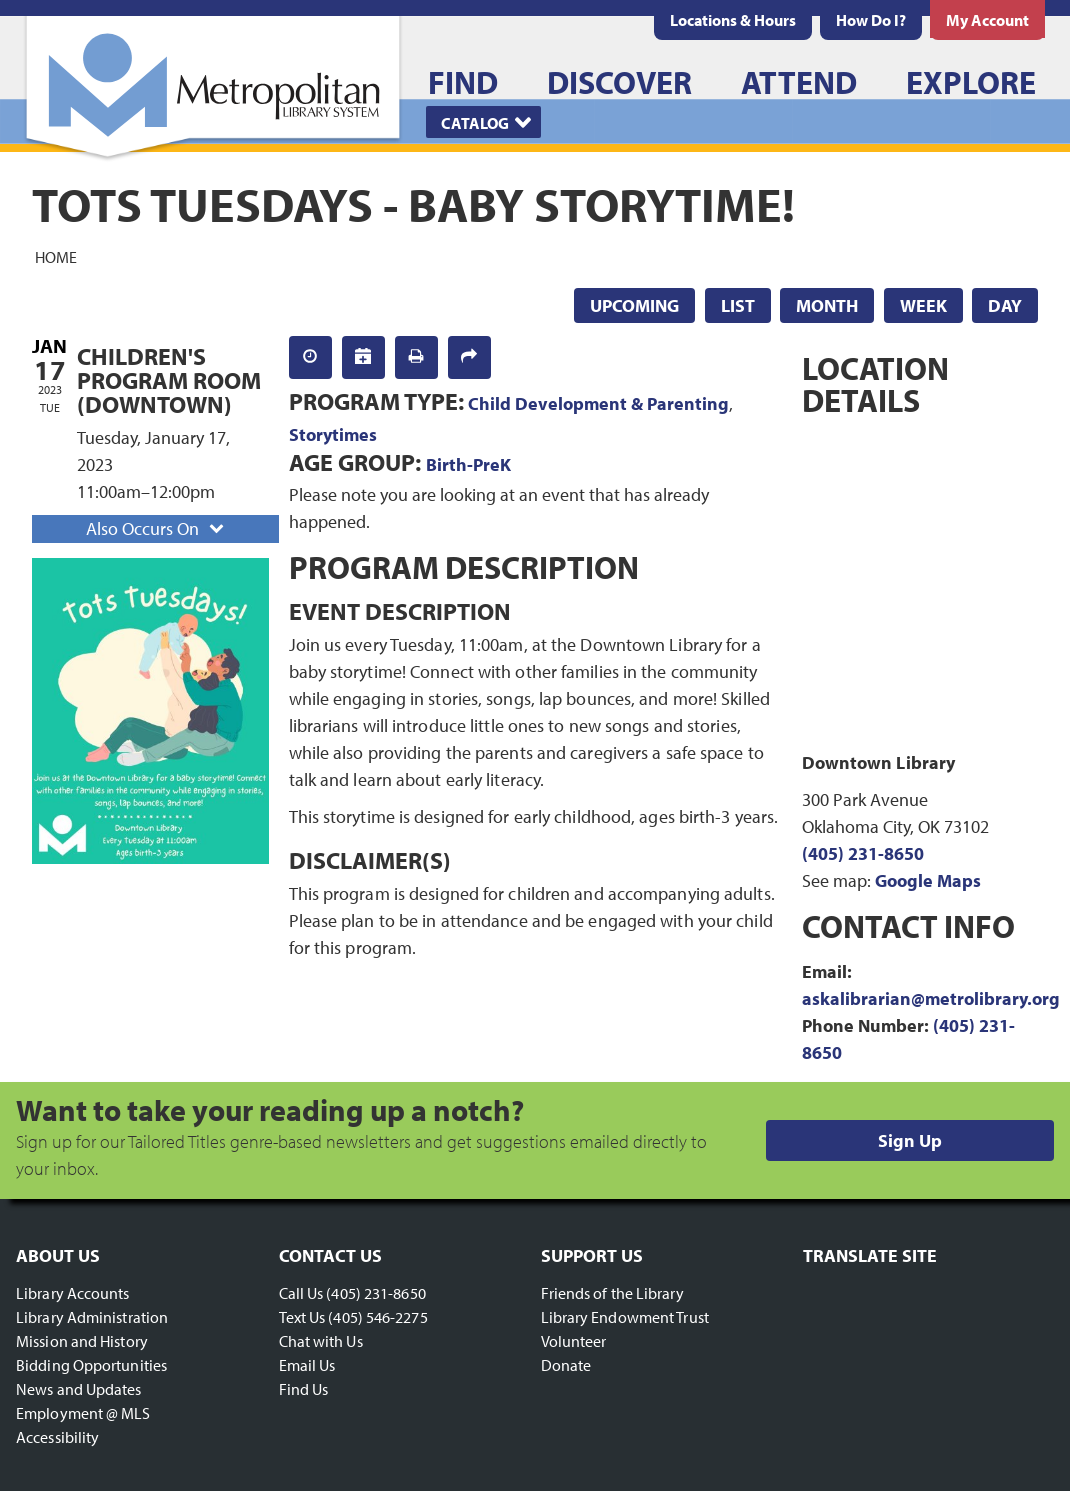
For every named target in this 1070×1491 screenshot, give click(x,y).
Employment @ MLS (83, 1413)
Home (56, 256)
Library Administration (92, 1317)
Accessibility (57, 1437)
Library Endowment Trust (625, 1317)
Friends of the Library (612, 1293)
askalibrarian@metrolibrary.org (931, 998)
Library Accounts (73, 1293)
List (738, 305)
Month (827, 305)
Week (923, 305)
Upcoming (634, 305)
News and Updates (79, 1389)
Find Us (304, 1389)
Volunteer (574, 1341)
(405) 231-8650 (863, 853)
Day (1005, 305)
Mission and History (82, 1341)
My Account (987, 20)
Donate (566, 1365)
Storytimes (333, 434)
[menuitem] (733, 20)
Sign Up (910, 1140)
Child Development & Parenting (598, 403)
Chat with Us (321, 1341)
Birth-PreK (468, 464)
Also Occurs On (157, 528)
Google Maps (928, 880)
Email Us (307, 1365)
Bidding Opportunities (91, 1365)
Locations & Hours (733, 20)
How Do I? (871, 20)
